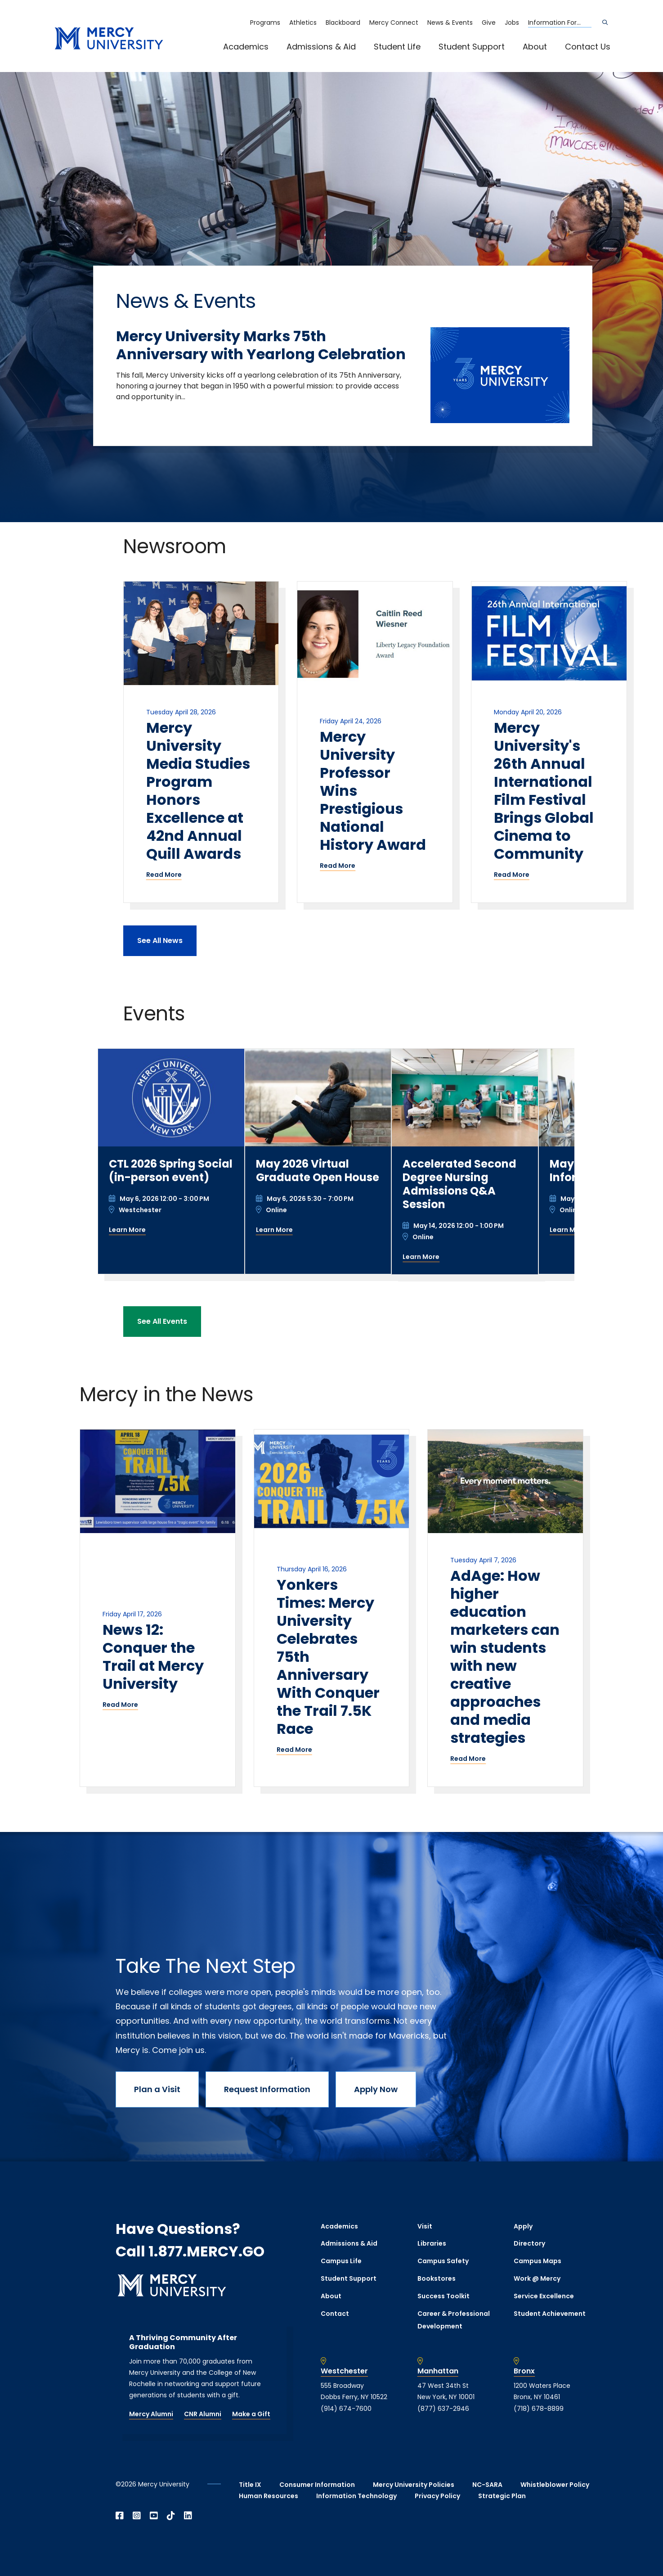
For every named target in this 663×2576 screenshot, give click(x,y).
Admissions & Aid (321, 46)
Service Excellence (544, 2296)
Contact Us (587, 46)
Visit (424, 2226)
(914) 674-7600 (346, 2408)
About (535, 46)
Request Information (267, 2089)
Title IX (250, 2484)
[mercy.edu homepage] (109, 39)
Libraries (431, 2243)
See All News (160, 940)
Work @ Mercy (537, 2278)
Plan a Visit (157, 2089)
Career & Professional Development (453, 2320)
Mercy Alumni (151, 2413)
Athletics (303, 22)
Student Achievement (550, 2313)
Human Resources (268, 2495)
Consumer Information (317, 2484)
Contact (335, 2313)
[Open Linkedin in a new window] (188, 2515)
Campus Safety (443, 2260)
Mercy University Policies (413, 2484)
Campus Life (341, 2260)
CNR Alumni (202, 2413)
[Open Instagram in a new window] (137, 2515)
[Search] (605, 22)
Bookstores (436, 2278)
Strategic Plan (502, 2495)
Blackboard (343, 22)
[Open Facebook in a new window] (120, 2515)
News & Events (450, 22)
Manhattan (437, 2371)
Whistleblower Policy (554, 2484)
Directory (529, 2243)
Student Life (397, 46)
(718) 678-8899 (539, 2408)
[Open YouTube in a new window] (154, 2515)
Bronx (524, 2371)
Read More (164, 874)
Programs (265, 22)
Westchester (344, 2371)
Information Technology (356, 2495)
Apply (523, 2226)
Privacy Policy (437, 2495)
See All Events (162, 1321)
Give (489, 22)
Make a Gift (251, 2413)
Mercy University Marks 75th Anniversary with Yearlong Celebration (261, 345)
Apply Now (376, 2089)
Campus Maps (537, 2260)
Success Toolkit (443, 2296)
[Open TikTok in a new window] (171, 2515)
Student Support (472, 46)
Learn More (127, 1229)
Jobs (512, 22)
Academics (246, 46)
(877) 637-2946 (443, 2408)
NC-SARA (487, 2484)
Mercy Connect (393, 22)
